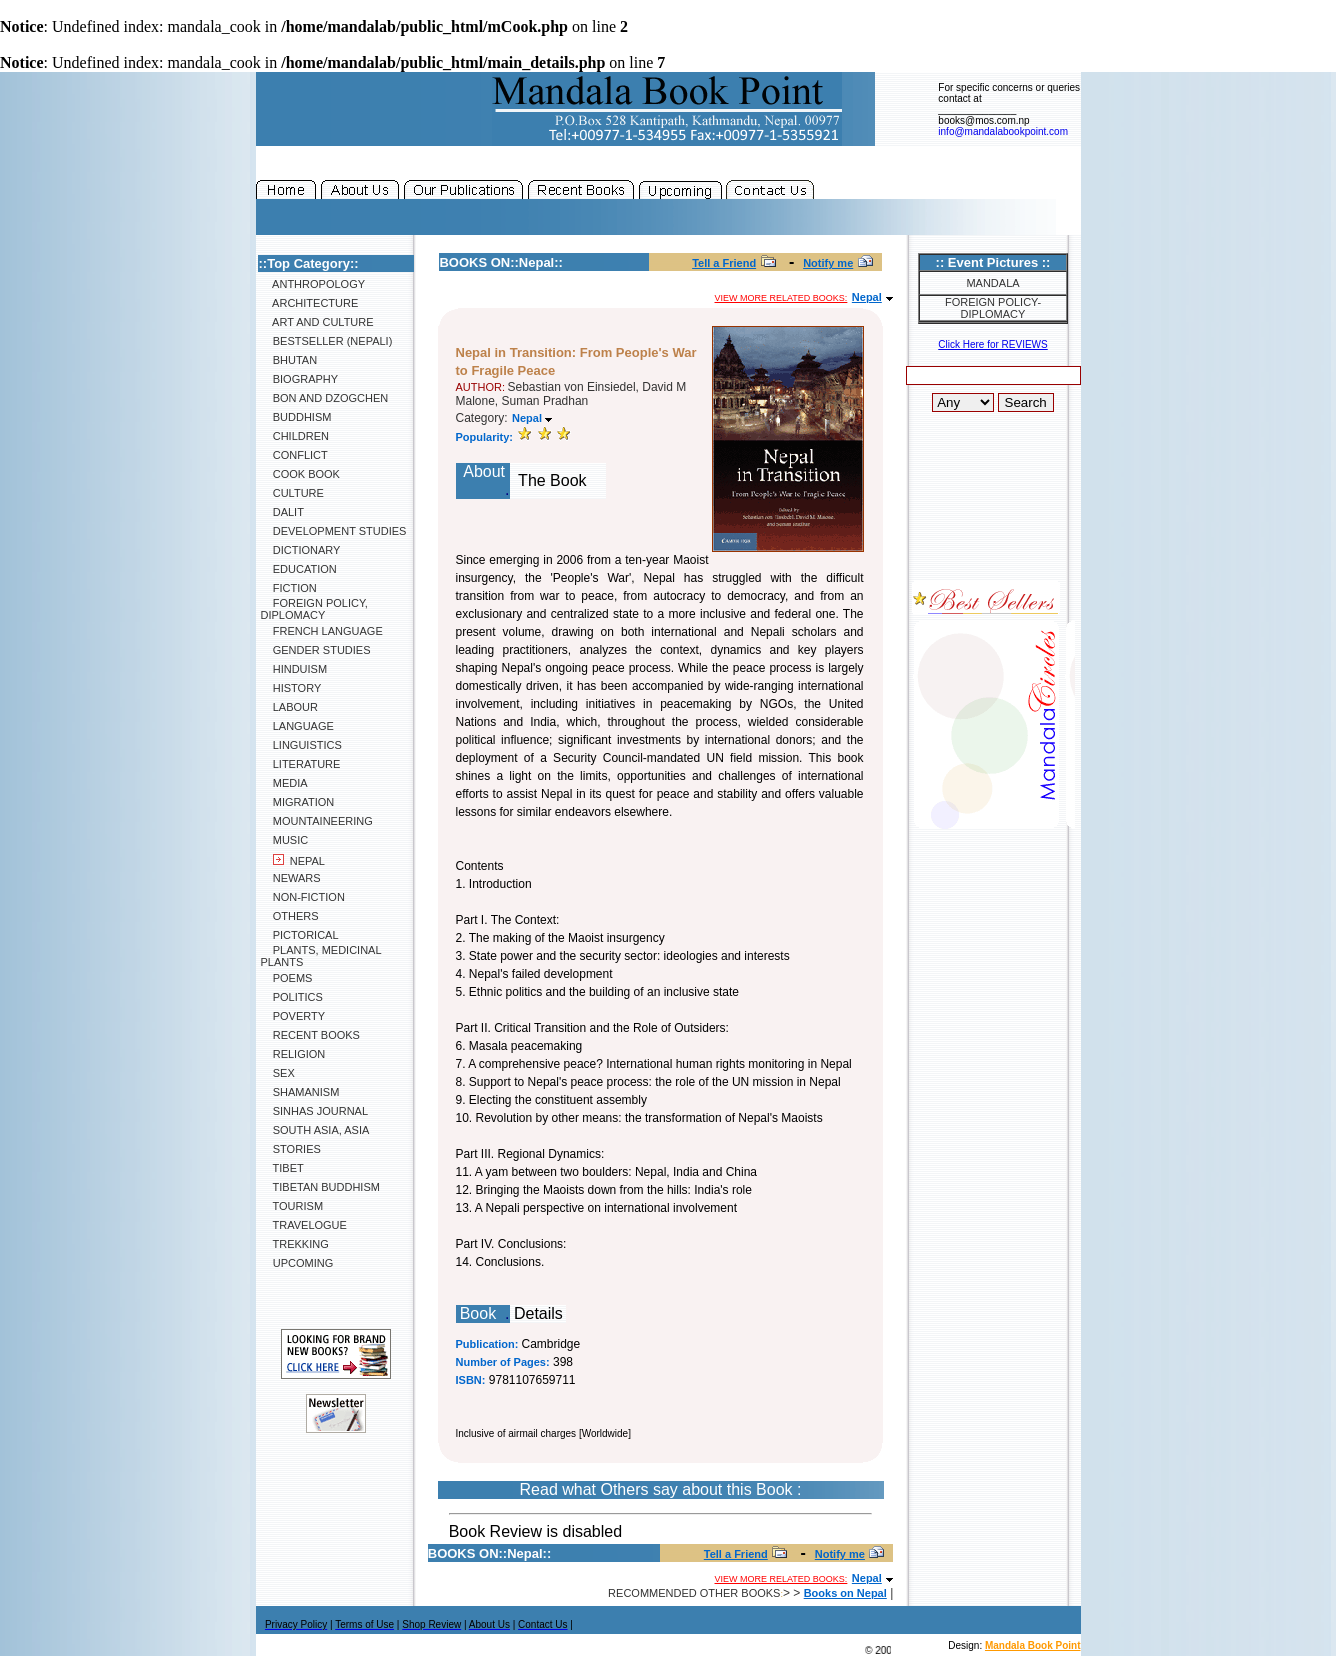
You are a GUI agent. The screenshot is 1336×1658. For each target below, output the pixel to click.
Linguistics (301, 745)
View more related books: (781, 298)
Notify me (828, 263)
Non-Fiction (303, 897)
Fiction (289, 588)
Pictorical (300, 935)
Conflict (294, 455)
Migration (298, 802)
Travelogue (304, 1225)
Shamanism (300, 1092)
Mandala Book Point (1033, 1645)
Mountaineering (317, 821)
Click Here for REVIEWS (992, 344)
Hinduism (294, 669)
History (291, 688)
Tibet (282, 1168)
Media (284, 783)
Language (297, 726)
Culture (292, 493)
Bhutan (289, 360)
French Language (322, 631)
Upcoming (297, 1263)
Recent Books (310, 1035)
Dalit (282, 512)
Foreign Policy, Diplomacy (314, 609)
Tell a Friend (724, 263)
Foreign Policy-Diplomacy (993, 308)
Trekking (295, 1244)
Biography (300, 379)
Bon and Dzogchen (325, 398)
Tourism (292, 1206)
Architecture (310, 303)
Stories (291, 1149)
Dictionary (301, 550)
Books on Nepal (845, 1593)
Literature (301, 764)
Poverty (293, 1016)
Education (299, 569)
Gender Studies (316, 650)
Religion (293, 1054)
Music (285, 840)
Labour (289, 707)
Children (295, 436)
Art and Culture (317, 322)
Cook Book (300, 474)
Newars (291, 878)
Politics (292, 997)
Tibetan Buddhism (320, 1187)
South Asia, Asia (315, 1130)
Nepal (293, 861)
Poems (287, 978)
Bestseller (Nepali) (327, 341)
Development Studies (334, 531)
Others (290, 916)
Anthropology (313, 284)
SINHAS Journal (315, 1111)
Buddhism (296, 417)
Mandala (992, 283)
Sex (278, 1073)
